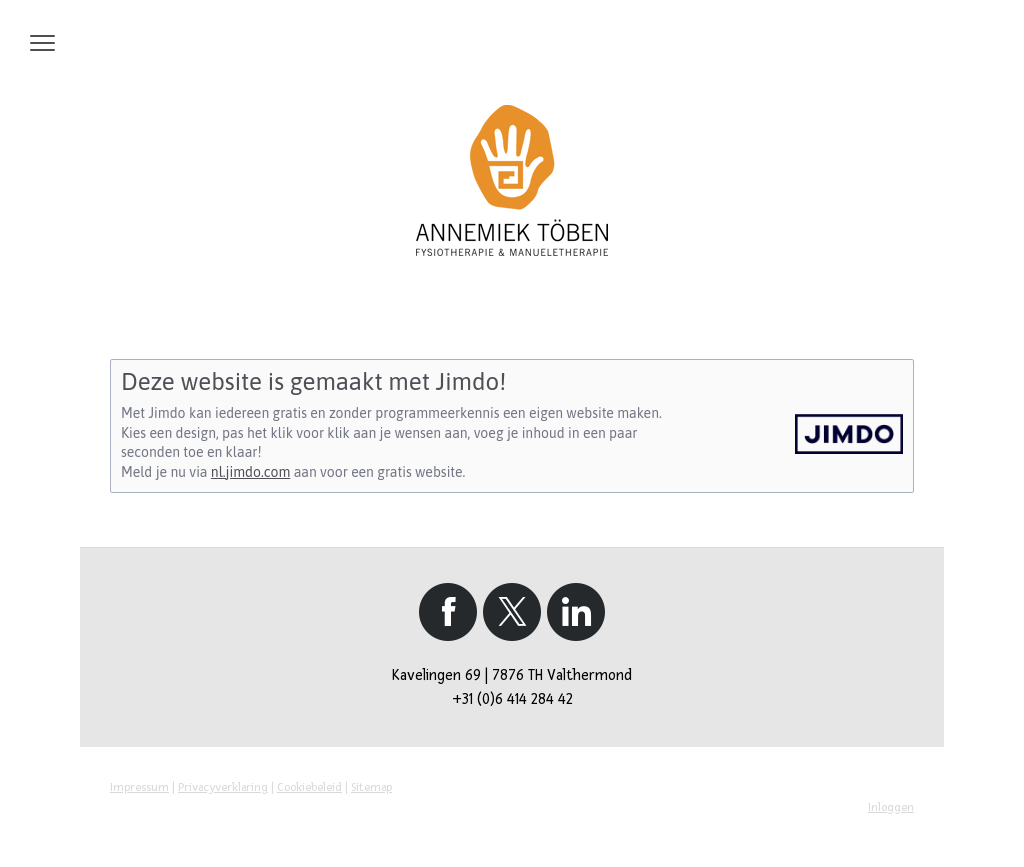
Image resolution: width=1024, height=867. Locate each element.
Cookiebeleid (309, 787)
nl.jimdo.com (250, 472)
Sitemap (371, 787)
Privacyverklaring (223, 787)
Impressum (139, 787)
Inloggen (891, 807)
